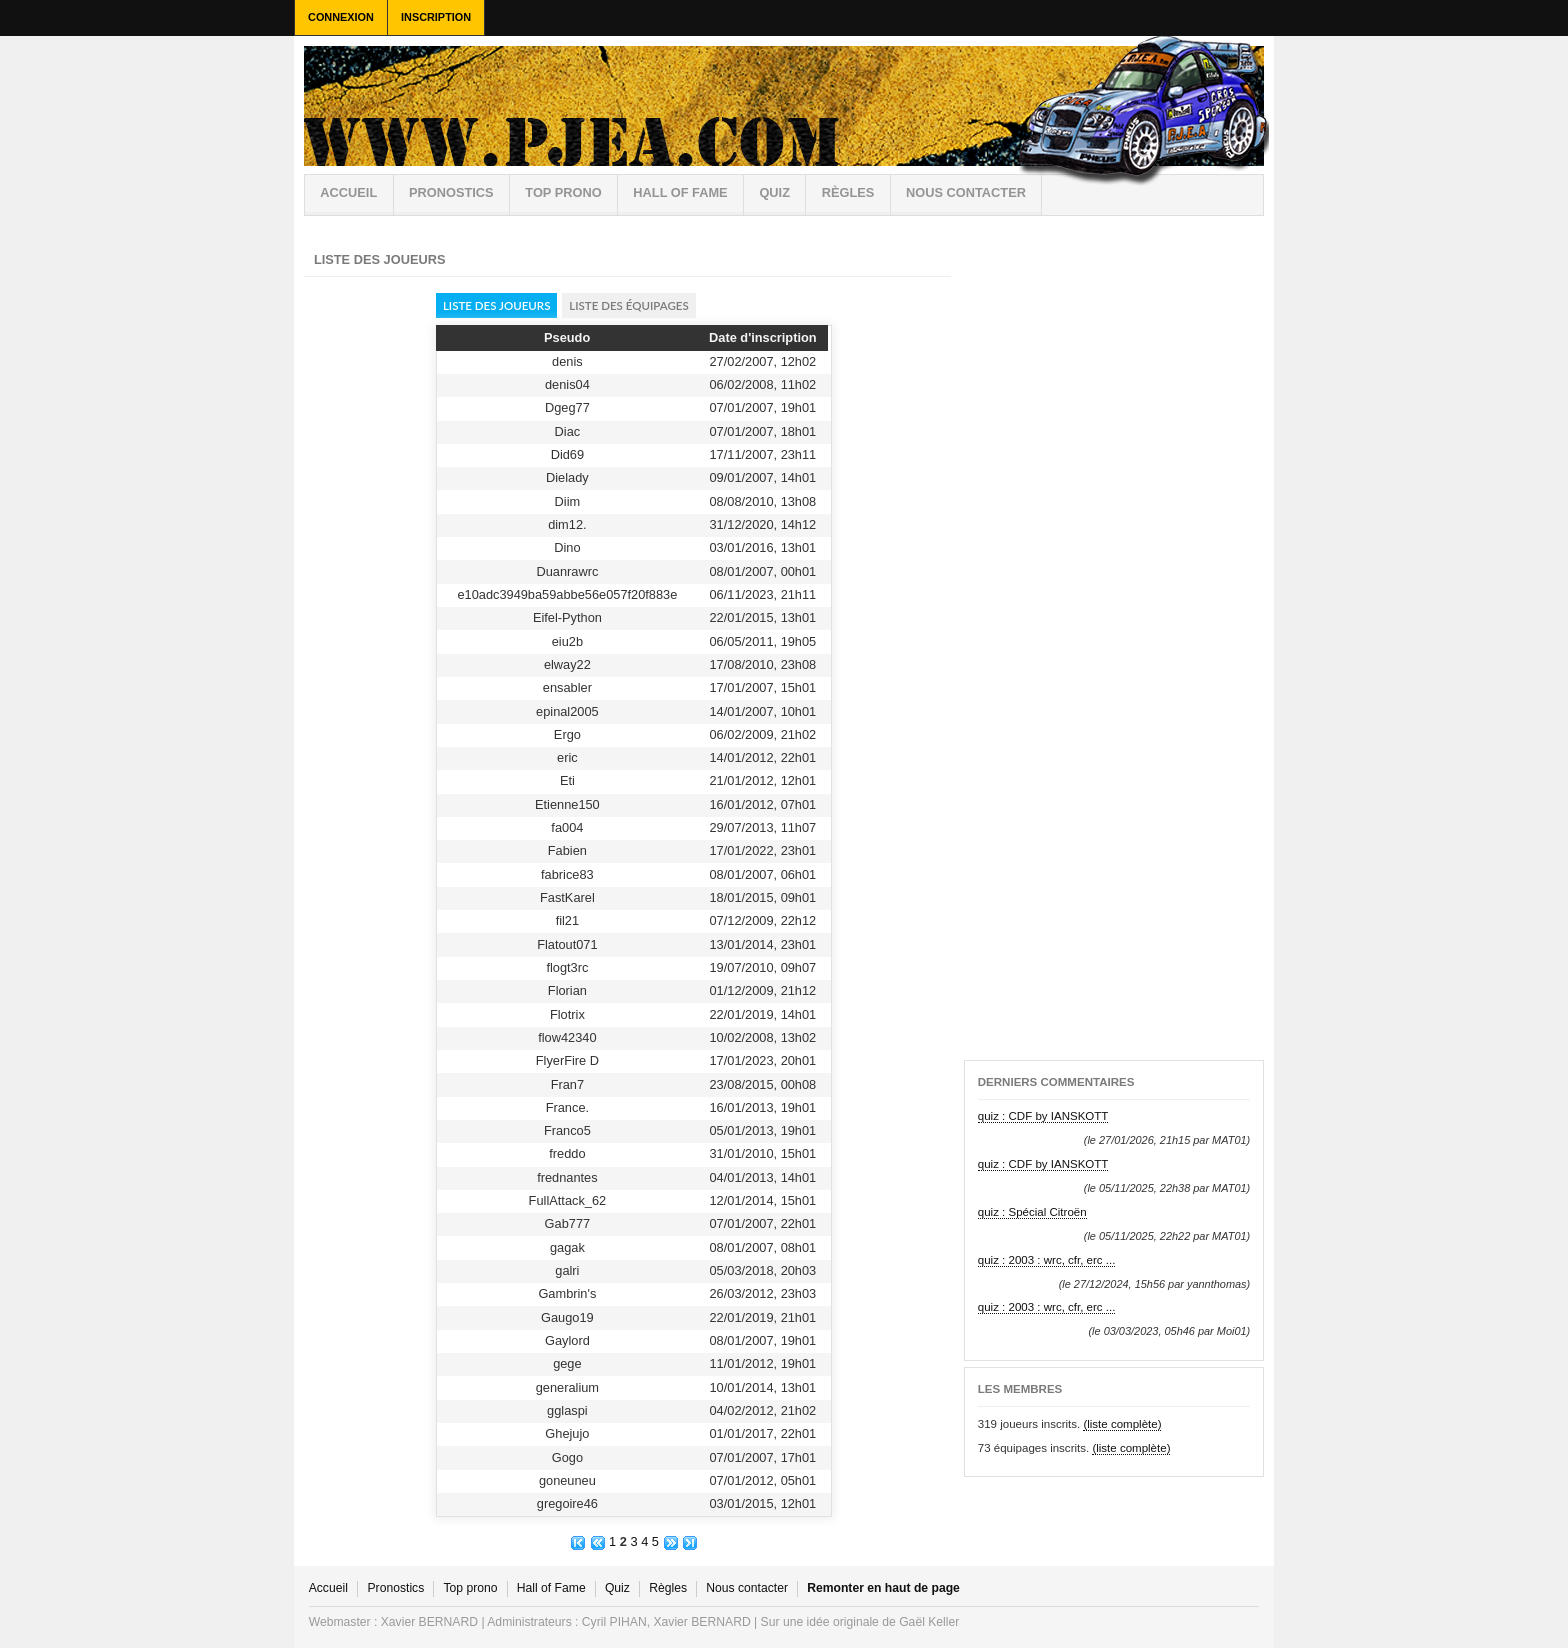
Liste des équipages (628, 305)
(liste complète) (1122, 1424)
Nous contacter (966, 192)
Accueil (348, 192)
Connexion (341, 17)
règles (848, 192)
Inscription (436, 17)
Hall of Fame (680, 192)
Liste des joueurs (497, 305)
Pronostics (451, 192)
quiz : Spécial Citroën (1032, 1212)
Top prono (563, 192)
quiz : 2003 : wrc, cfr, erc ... (1047, 1260)
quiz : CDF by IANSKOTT (1043, 1116)
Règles (668, 1588)
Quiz (774, 192)
